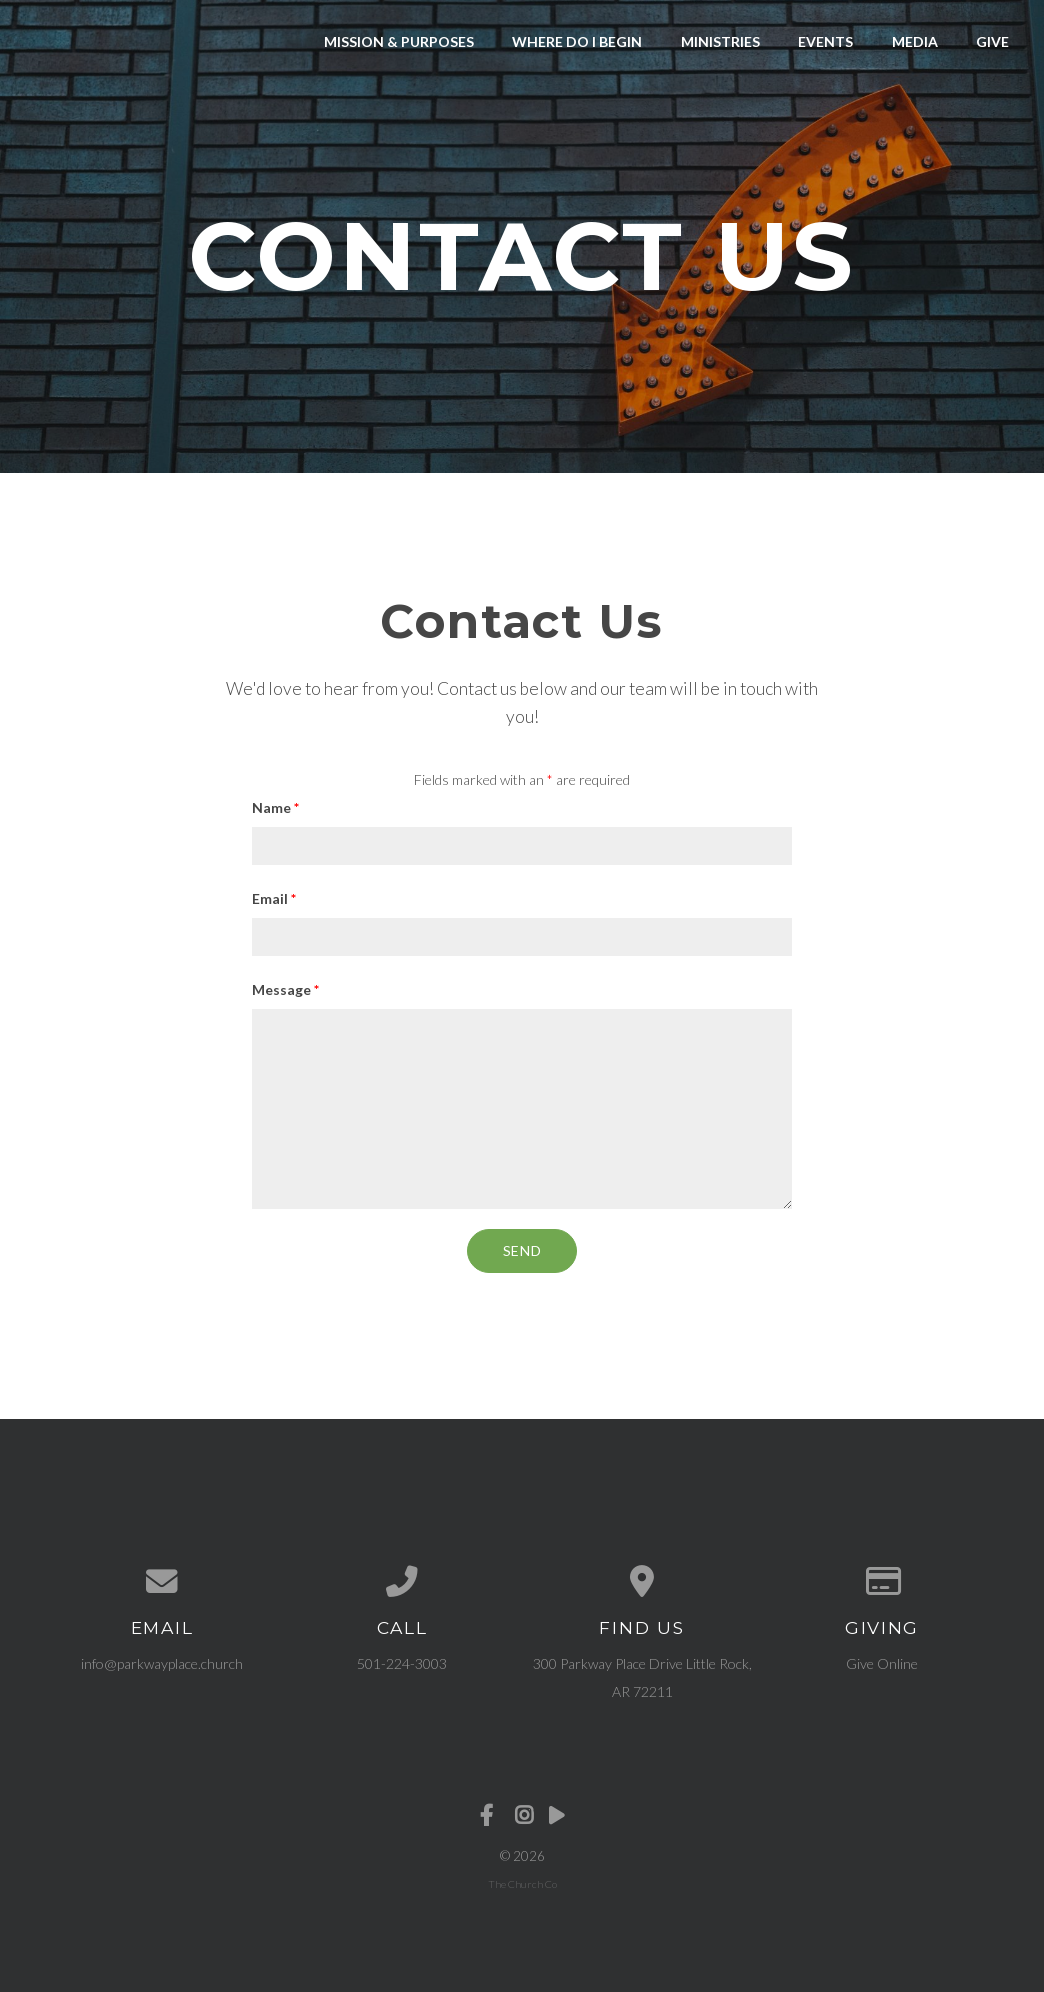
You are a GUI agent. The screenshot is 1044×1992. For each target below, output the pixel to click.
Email (274, 898)
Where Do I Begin (577, 41)
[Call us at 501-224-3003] (402, 1582)
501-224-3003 (402, 1663)
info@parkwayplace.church (162, 1663)
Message (285, 989)
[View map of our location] (642, 1582)
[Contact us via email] (162, 1582)
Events (825, 41)
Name (275, 807)
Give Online (882, 1663)
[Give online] (882, 1582)
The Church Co (522, 1884)
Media (915, 41)
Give (992, 41)
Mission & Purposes (399, 41)
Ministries (720, 41)
